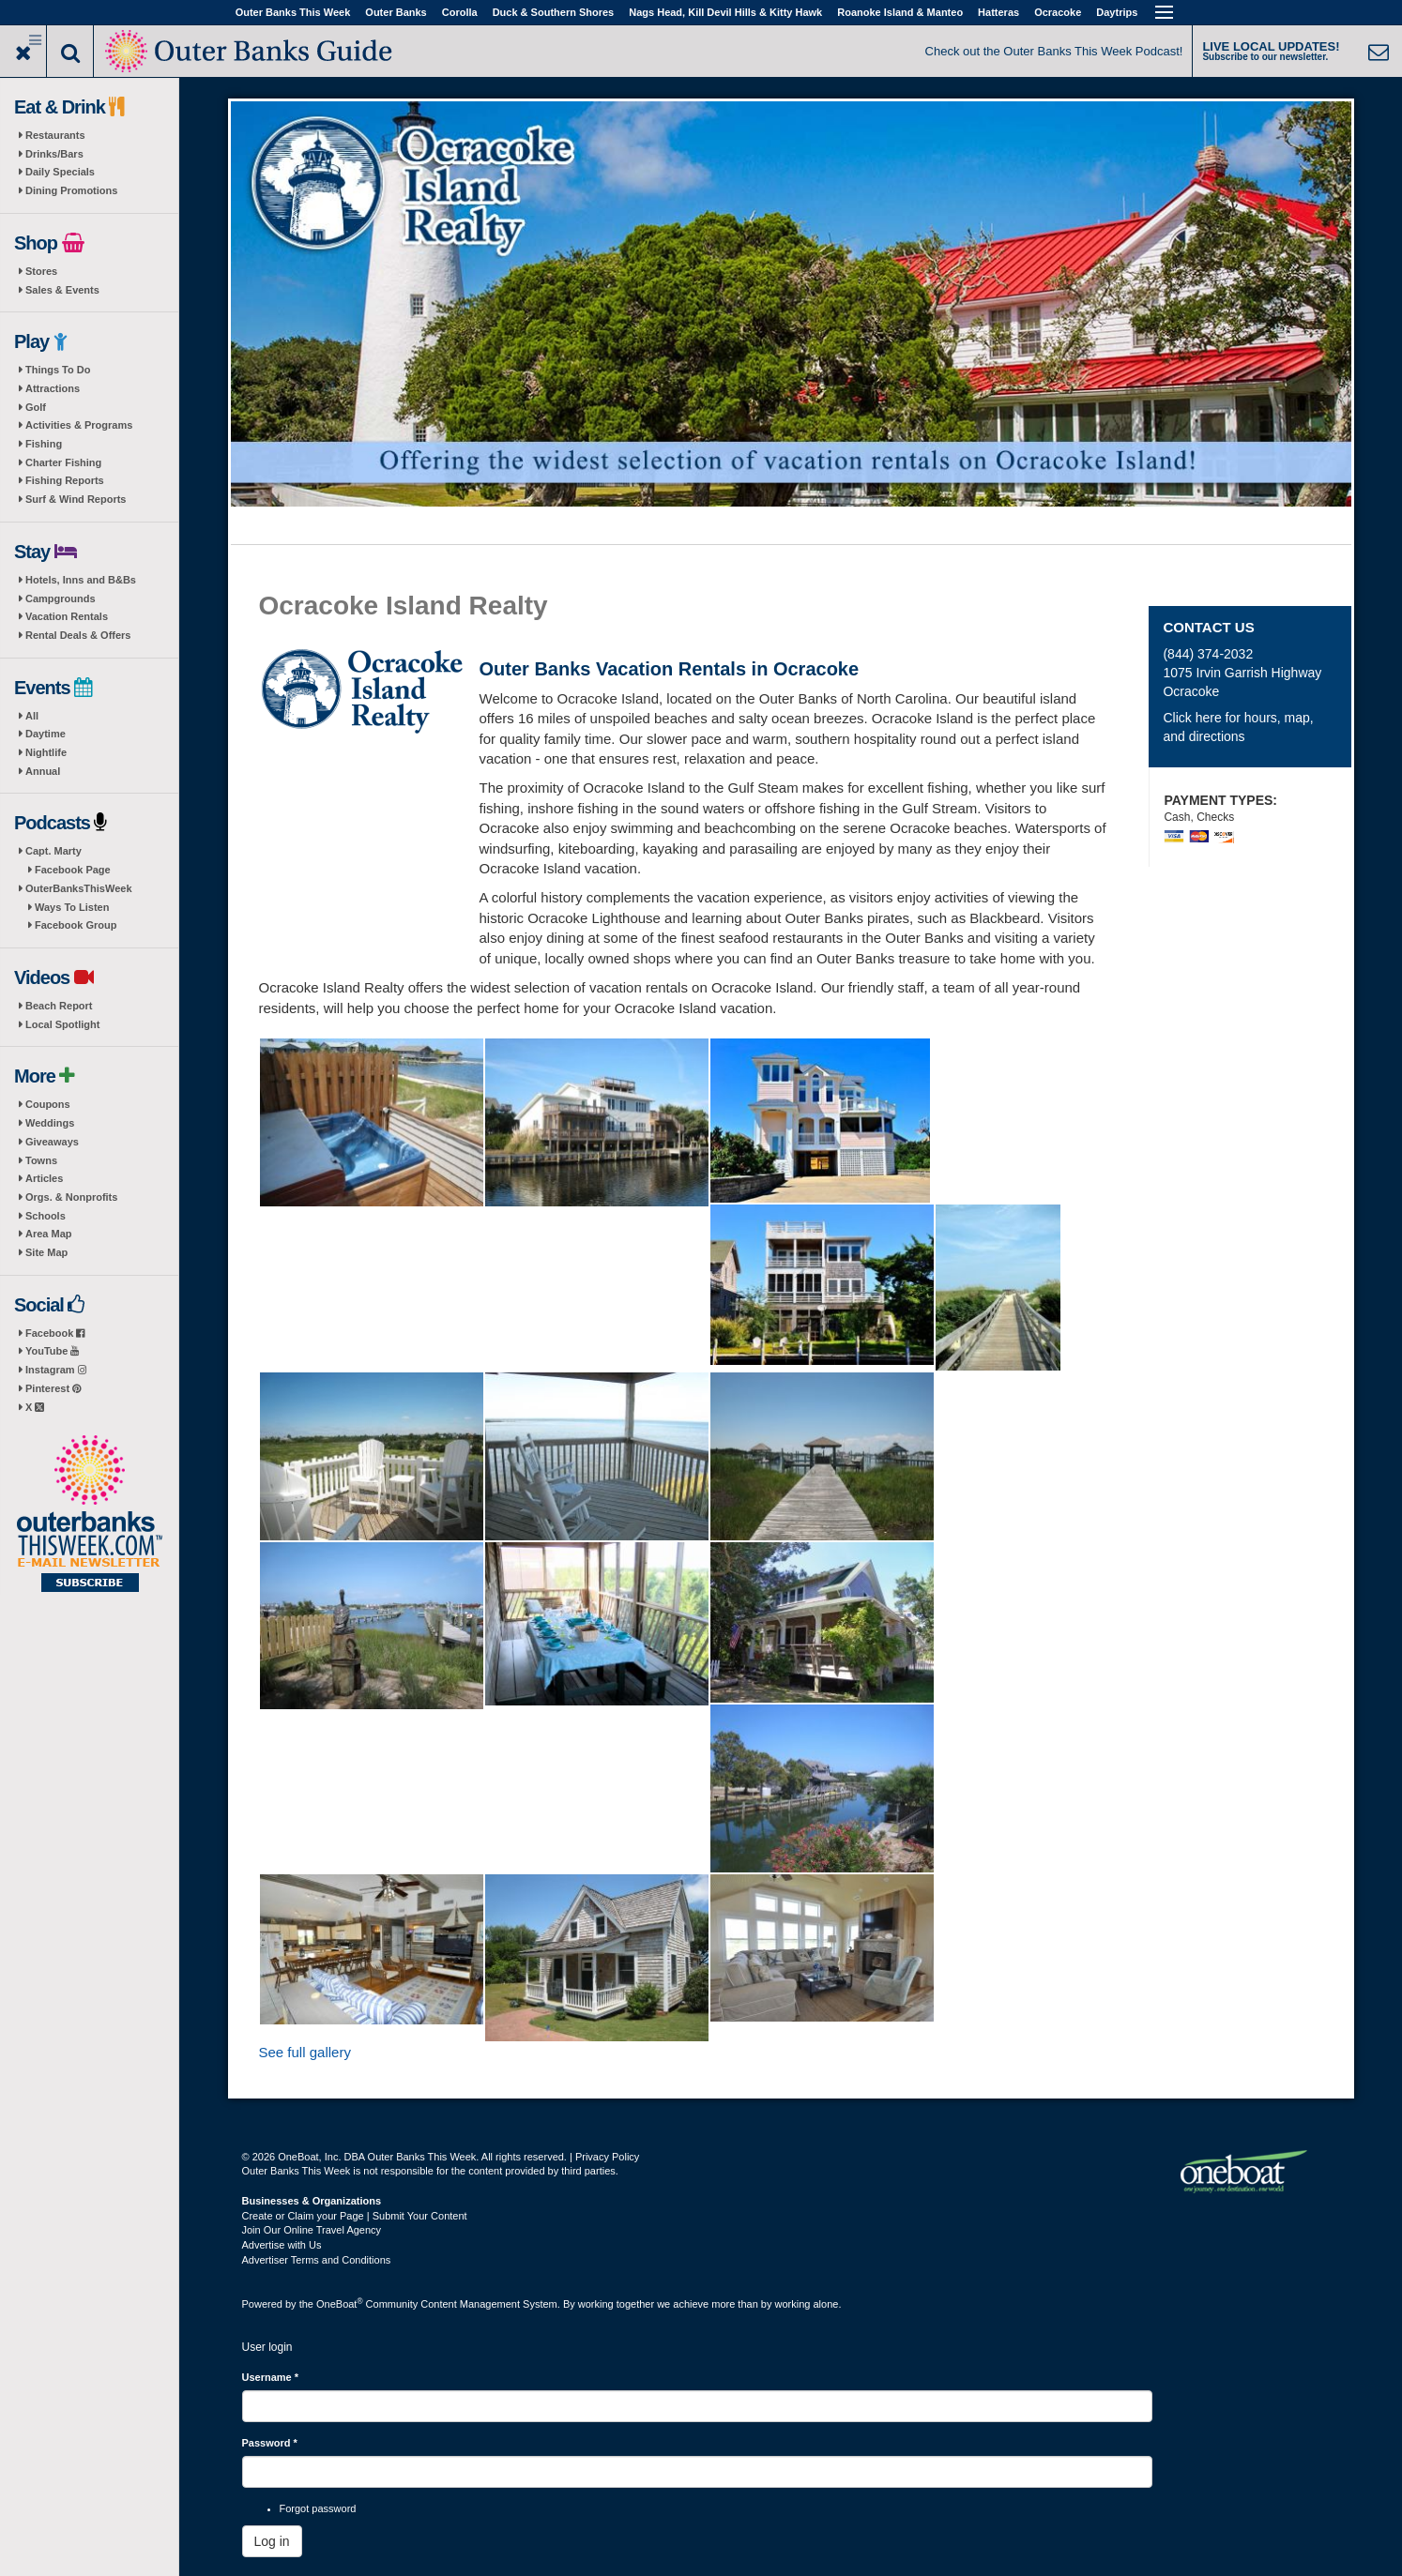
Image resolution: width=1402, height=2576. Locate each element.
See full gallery (305, 2052)
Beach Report (59, 1005)
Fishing (43, 443)
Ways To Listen (72, 907)
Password (269, 2442)
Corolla (460, 12)
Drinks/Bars (54, 153)
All (31, 715)
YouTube (52, 1350)
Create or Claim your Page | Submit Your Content (354, 2215)
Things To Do (57, 369)
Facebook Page (73, 869)
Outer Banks (395, 12)
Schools (45, 1215)
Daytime (45, 733)
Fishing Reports (64, 480)
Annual (42, 771)
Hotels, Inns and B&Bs (80, 579)
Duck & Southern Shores (554, 12)
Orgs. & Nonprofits (71, 1197)
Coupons (47, 1104)
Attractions (52, 388)
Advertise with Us (282, 2244)
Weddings (49, 1123)
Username (270, 2377)
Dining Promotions (71, 190)
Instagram (55, 1369)
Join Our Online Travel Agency (312, 2229)
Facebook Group (75, 925)
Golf (35, 407)
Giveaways (52, 1141)
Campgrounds (60, 598)
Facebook (54, 1333)
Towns (41, 1160)
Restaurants (55, 135)
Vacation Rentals (66, 616)
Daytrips (1116, 12)
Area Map (48, 1233)
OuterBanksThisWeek (78, 888)
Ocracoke (1057, 12)
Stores (41, 271)
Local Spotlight (62, 1024)
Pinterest (53, 1388)
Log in (272, 2541)
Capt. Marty (53, 850)
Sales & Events (62, 289)
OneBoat (339, 2304)
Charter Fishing (63, 462)
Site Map (46, 1252)
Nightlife (46, 752)
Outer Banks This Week (293, 12)
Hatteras (998, 12)
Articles (44, 1178)
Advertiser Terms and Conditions (316, 2259)
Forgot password (318, 2508)
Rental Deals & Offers (77, 635)
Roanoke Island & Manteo (900, 12)
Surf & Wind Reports (75, 499)
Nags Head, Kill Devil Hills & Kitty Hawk (725, 12)
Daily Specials (60, 171)
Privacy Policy (607, 2156)
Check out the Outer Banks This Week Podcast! (1054, 51)
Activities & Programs (78, 425)
